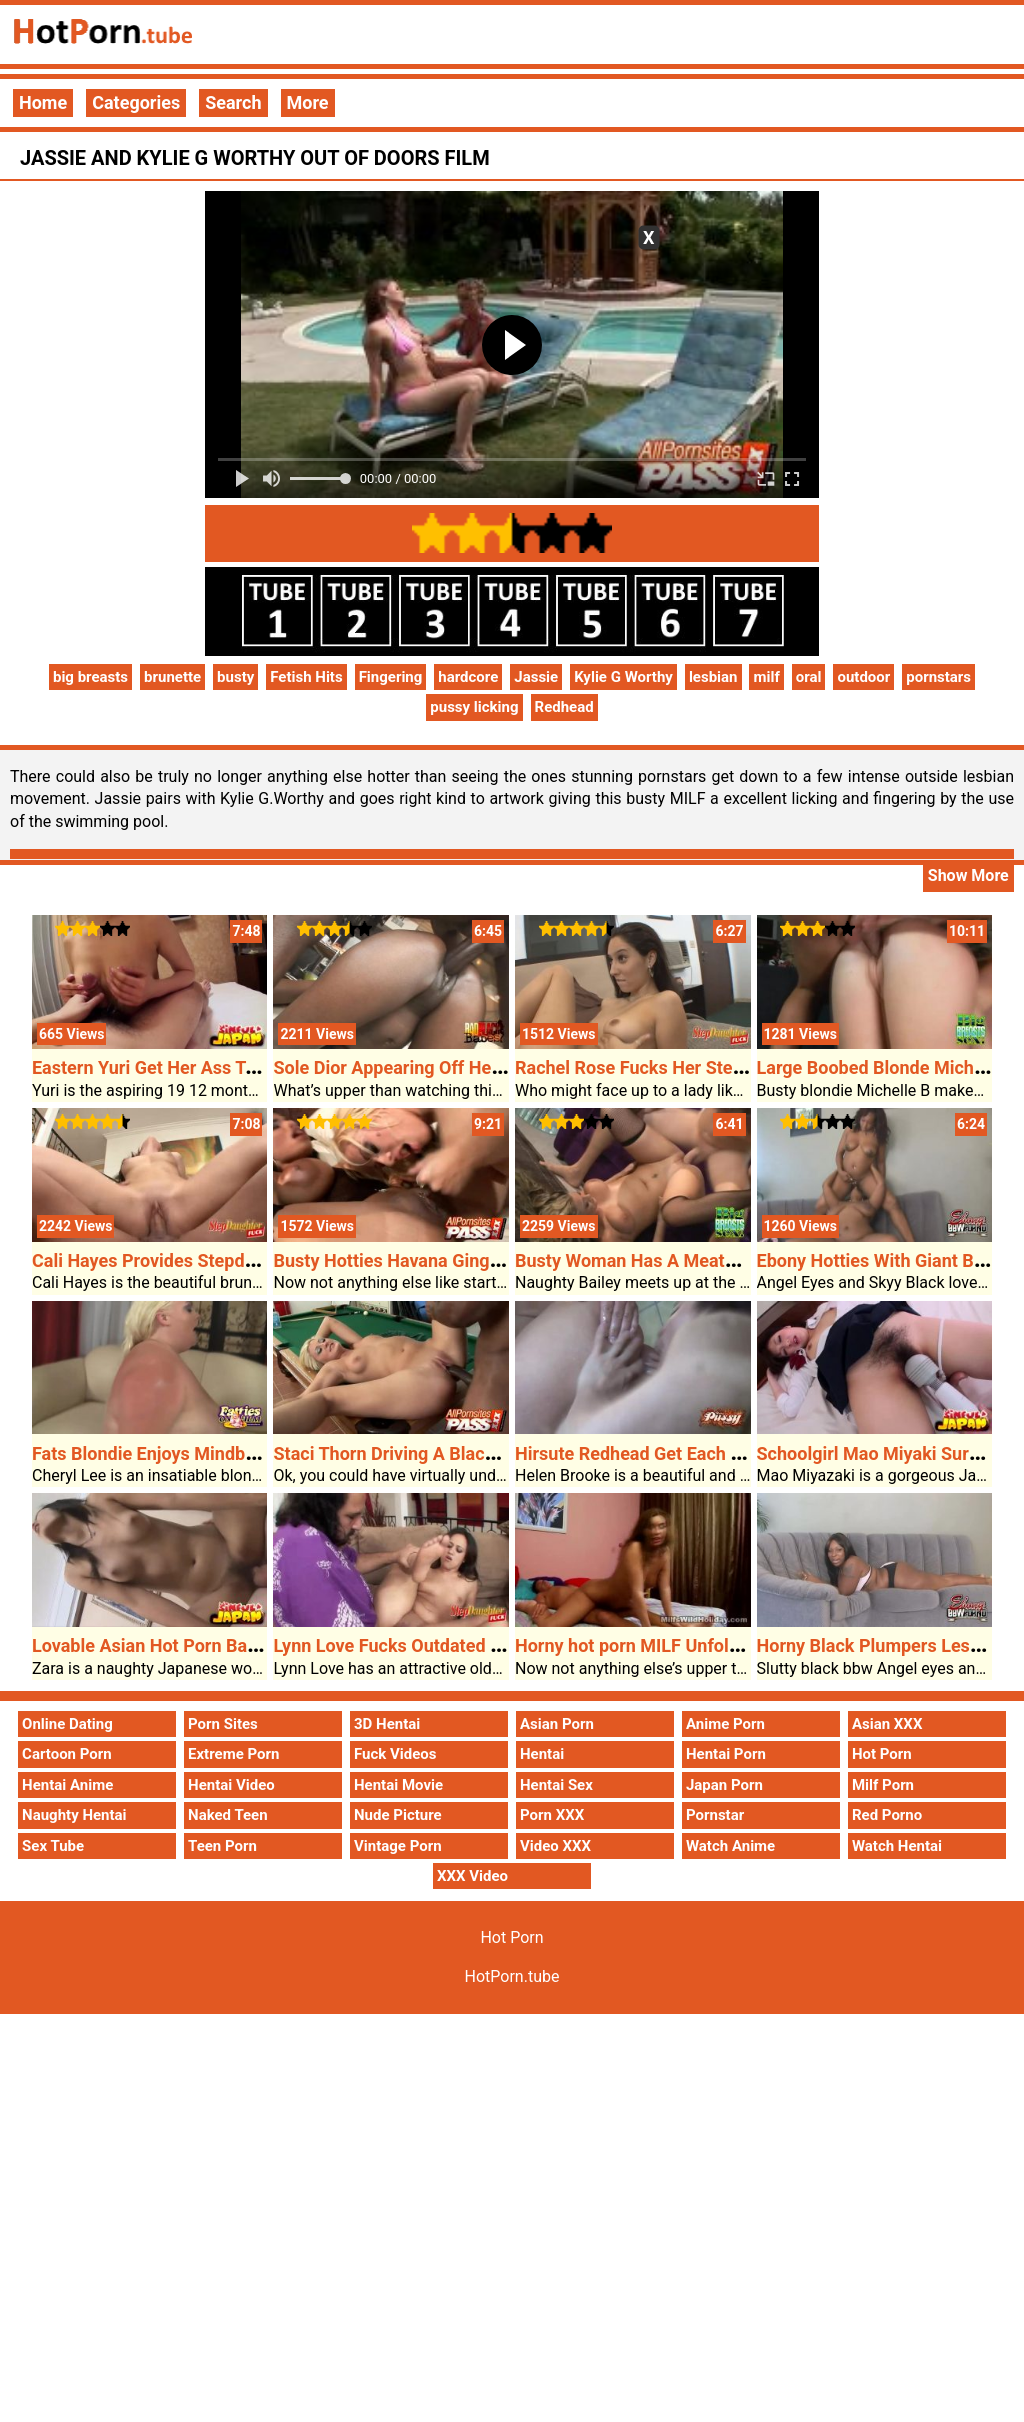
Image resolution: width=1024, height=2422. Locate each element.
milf (766, 677)
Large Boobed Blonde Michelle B (888, 1067)
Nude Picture (398, 1815)
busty (235, 677)
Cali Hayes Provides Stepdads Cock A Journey (219, 1260)
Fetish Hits (306, 677)
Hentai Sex (556, 1785)
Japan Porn (724, 1785)
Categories (136, 102)
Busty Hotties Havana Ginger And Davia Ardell (458, 1260)
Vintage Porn (398, 1846)
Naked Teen (228, 1815)
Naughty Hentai (74, 1815)
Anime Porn (725, 1724)
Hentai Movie (398, 1785)
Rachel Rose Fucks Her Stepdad (644, 1067)
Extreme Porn (233, 1754)
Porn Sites (223, 1724)
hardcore (468, 677)
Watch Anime (730, 1846)
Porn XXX (552, 1815)
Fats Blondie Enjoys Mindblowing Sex (182, 1453)
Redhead (564, 707)
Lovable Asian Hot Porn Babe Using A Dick (203, 1645)
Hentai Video (231, 1785)
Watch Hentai (897, 1846)
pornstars (938, 677)
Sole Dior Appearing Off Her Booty (411, 1067)
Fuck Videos (395, 1754)
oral (809, 677)
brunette (172, 677)
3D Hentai (387, 1724)
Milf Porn (883, 1785)
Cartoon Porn (67, 1754)
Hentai (542, 1754)
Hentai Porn (726, 1754)
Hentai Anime (67, 1785)
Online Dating (67, 1724)
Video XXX (555, 1846)
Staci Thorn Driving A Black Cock (406, 1453)
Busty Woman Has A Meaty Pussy (651, 1260)
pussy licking (474, 707)
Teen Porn (222, 1846)
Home (43, 102)
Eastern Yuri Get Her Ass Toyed (158, 1067)
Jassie (536, 677)
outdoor (863, 677)
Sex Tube (53, 1846)
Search (233, 102)
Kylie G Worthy (623, 677)
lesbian (713, 677)
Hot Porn (882, 1754)
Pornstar (715, 1815)
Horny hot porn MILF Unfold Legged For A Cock (705, 1645)
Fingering (391, 677)
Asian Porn (557, 1724)
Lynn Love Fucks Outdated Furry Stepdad (438, 1645)
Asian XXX (887, 1724)
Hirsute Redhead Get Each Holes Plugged (681, 1453)
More (308, 102)
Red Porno (887, 1815)
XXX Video (472, 1876)
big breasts (90, 677)
